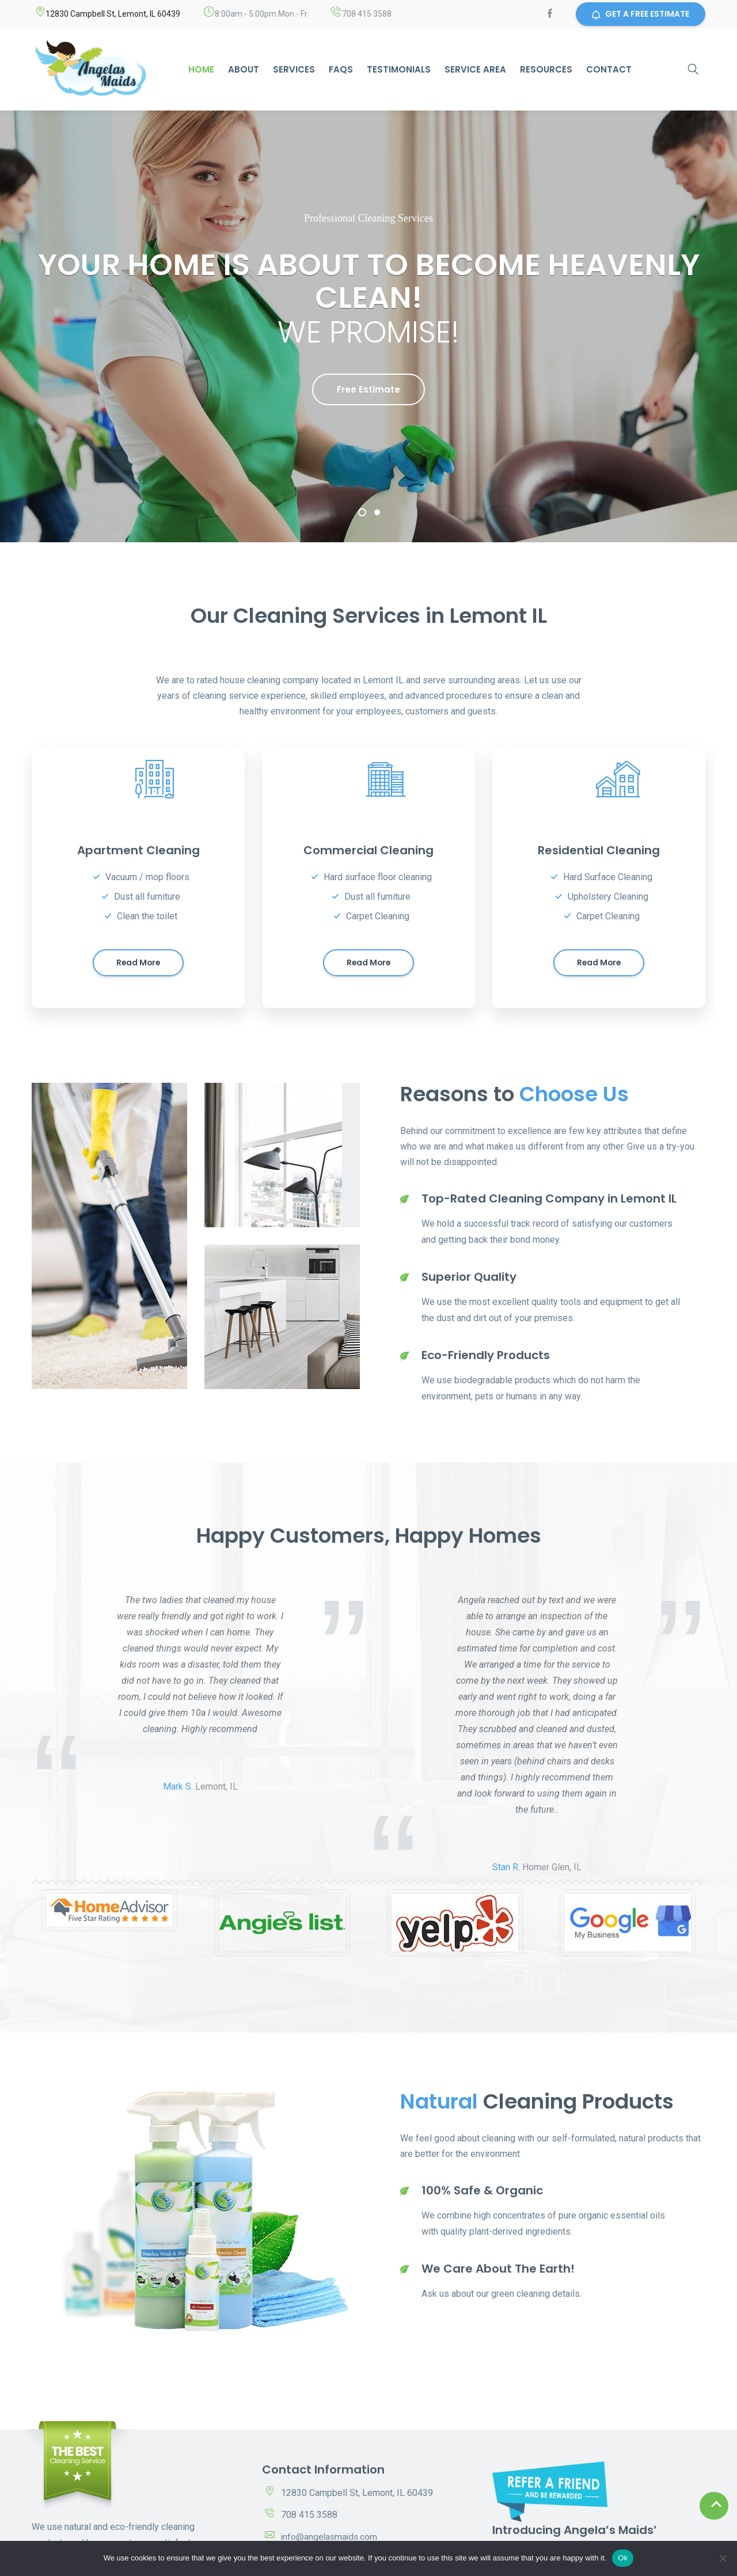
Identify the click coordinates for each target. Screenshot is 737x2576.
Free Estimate (368, 389)
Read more (138, 965)
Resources (546, 69)
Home (201, 69)
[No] (722, 2558)
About (243, 69)
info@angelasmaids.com (330, 2539)
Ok (623, 2558)
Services (294, 69)
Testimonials (399, 69)
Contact (609, 69)
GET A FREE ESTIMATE (640, 14)
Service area (475, 69)
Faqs (341, 69)
